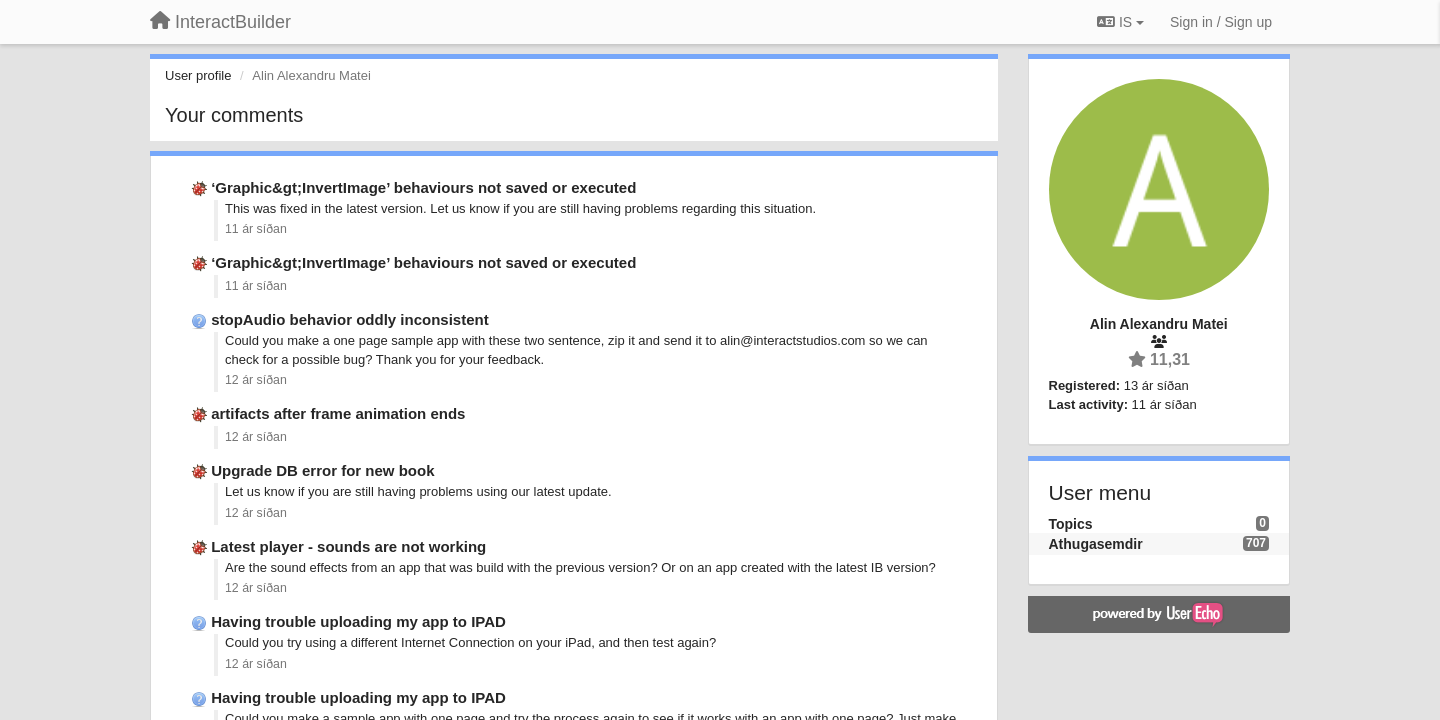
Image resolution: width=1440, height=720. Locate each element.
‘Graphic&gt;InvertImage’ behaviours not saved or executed (423, 187)
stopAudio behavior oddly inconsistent (350, 319)
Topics (1071, 524)
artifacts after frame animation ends (338, 413)
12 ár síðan (256, 380)
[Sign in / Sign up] (1221, 22)
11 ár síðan (256, 229)
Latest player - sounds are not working (348, 546)
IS (1120, 22)
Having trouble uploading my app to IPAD (358, 621)
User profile (198, 75)
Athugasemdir (1096, 544)
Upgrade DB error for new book (322, 470)
